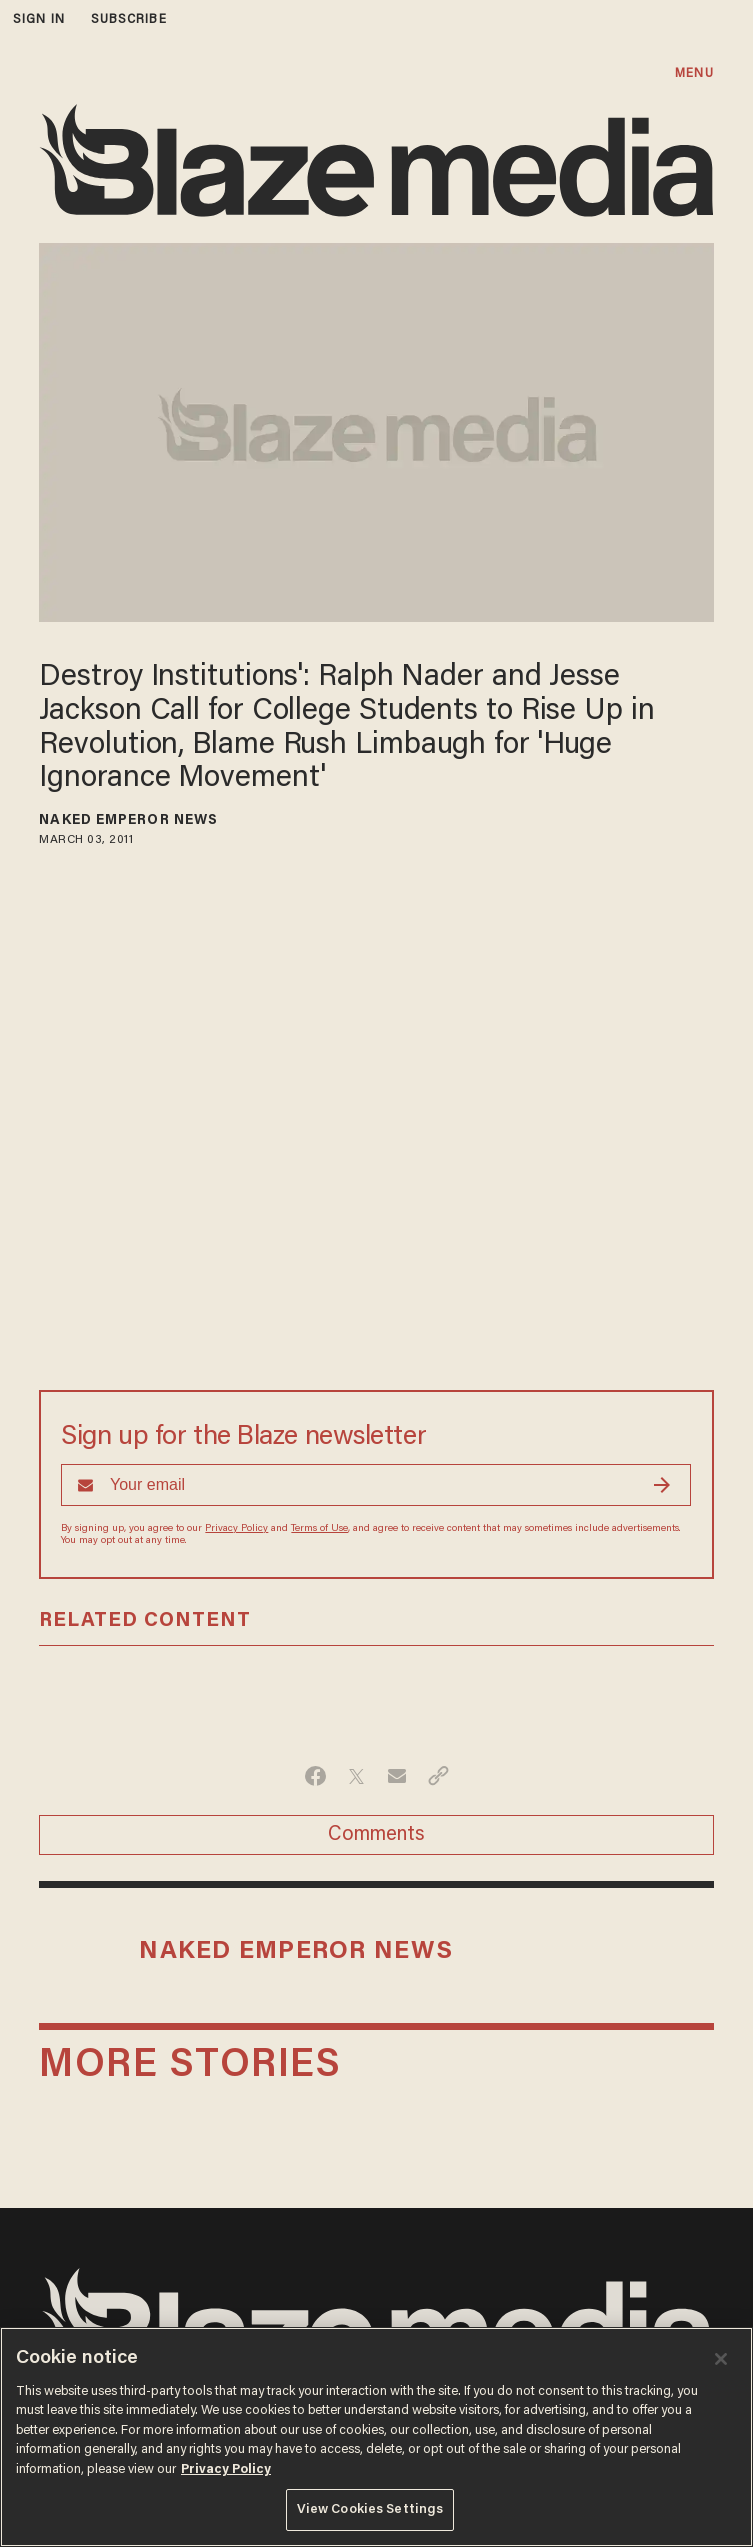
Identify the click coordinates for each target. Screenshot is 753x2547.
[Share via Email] (397, 1776)
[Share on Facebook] (315, 1776)
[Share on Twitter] (356, 1776)
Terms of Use (319, 1529)
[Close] (721, 2359)
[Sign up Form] (376, 1485)
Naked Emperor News (128, 821)
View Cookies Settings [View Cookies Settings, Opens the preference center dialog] (370, 2509)
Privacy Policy (236, 1529)
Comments (376, 1835)
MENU (694, 73)
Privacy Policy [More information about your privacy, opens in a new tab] (226, 2469)
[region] (376, 2437)
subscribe (129, 19)
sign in (39, 19)
